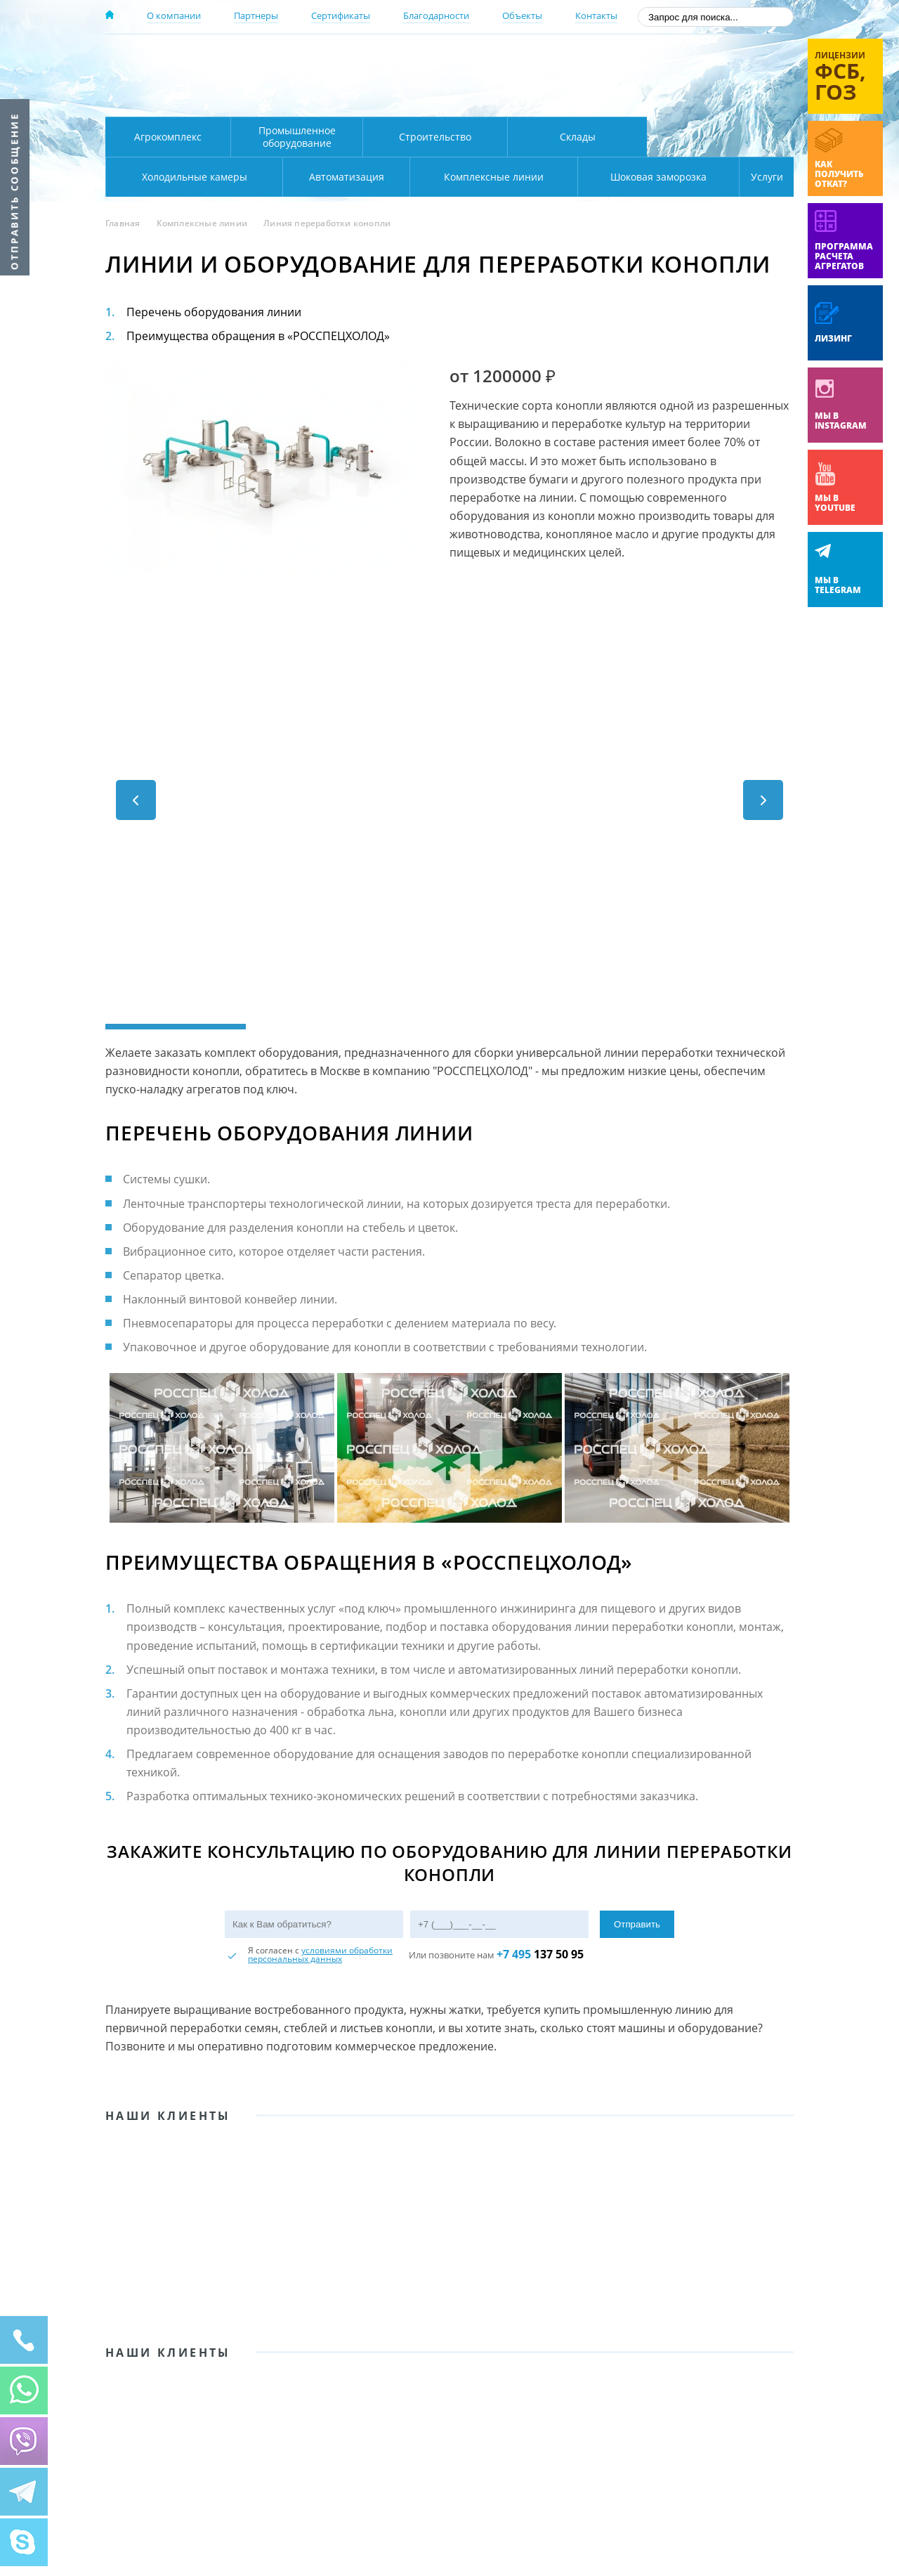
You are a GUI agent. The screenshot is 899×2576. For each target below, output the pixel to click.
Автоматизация (191, 176)
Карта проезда (379, 100)
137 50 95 (540, 1949)
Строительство (435, 136)
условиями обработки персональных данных (320, 1949)
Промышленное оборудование (297, 137)
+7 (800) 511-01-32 (680, 77)
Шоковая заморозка (611, 176)
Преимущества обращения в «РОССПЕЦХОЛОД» (258, 336)
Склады (578, 136)
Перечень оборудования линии (213, 312)
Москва (352, 58)
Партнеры (256, 15)
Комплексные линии (389, 176)
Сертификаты (340, 15)
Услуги (757, 176)
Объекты (522, 15)
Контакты (596, 15)
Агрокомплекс (168, 136)
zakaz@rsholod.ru (702, 98)
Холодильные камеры (720, 136)
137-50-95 (680, 58)
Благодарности (436, 15)
